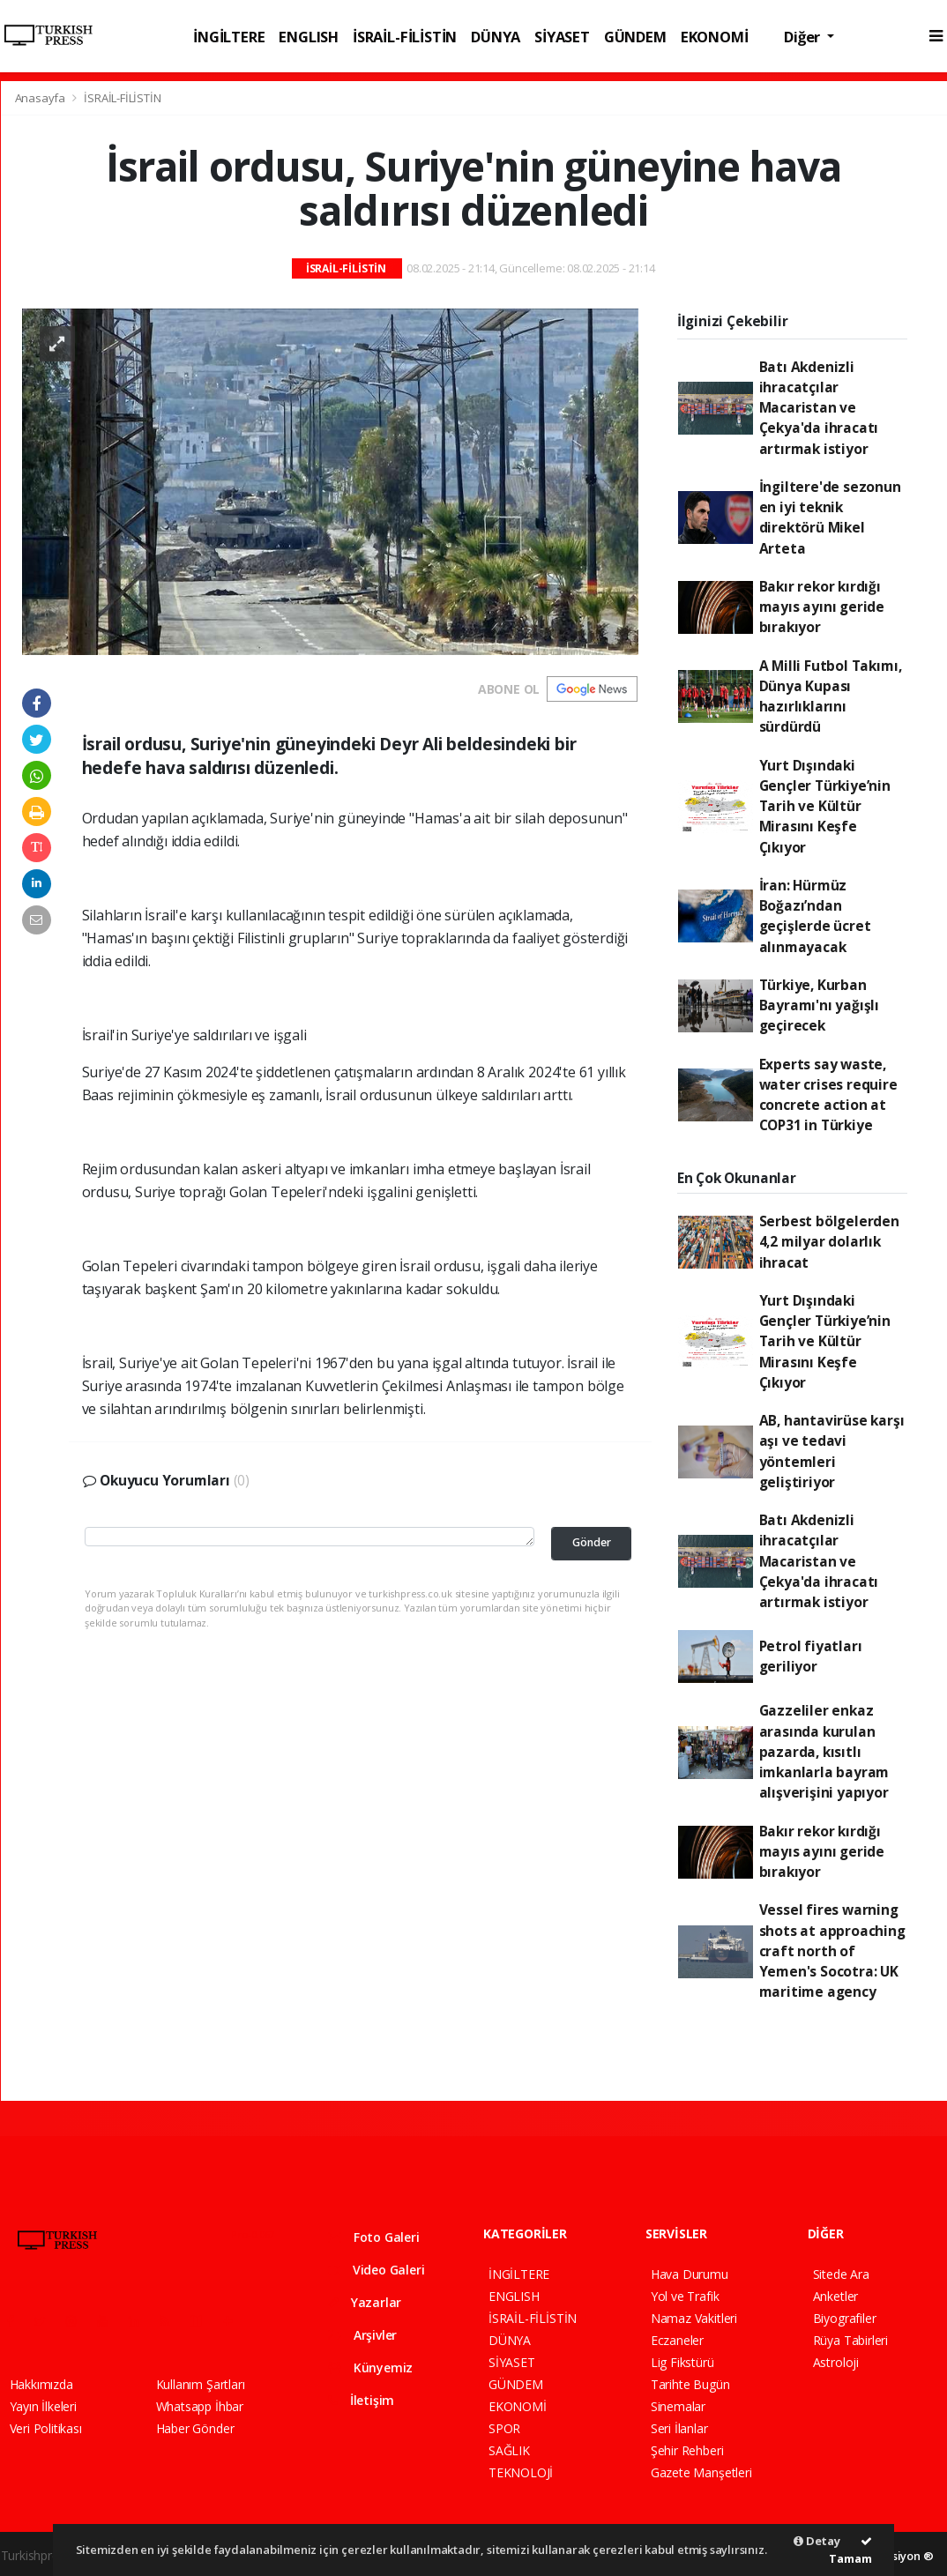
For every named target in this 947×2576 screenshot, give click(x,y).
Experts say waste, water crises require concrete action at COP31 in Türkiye (828, 1094)
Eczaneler (677, 2340)
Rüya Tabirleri (850, 2340)
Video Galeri (376, 2269)
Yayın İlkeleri (43, 2406)
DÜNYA (495, 36)
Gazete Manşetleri (701, 2472)
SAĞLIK (509, 2450)
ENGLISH (309, 36)
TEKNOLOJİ (520, 2472)
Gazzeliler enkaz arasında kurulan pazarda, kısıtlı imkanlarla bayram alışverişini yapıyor (824, 1751)
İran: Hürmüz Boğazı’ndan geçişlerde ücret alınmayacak (815, 916)
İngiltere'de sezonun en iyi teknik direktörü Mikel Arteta (830, 517)
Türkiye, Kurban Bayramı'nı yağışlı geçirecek (819, 1005)
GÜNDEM (635, 36)
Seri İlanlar (679, 2428)
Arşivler (362, 2335)
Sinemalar (678, 2406)
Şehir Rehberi (687, 2450)
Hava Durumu (689, 2274)
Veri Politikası (46, 2428)
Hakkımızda (41, 2384)
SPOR (504, 2428)
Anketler (835, 2296)
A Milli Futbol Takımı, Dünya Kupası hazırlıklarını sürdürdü (830, 696)
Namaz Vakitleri (694, 2318)
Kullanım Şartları (200, 2384)
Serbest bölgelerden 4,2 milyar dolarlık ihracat (829, 1241)
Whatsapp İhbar (199, 2406)
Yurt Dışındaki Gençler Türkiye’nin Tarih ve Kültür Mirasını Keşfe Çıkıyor (825, 806)
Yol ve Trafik (685, 2296)
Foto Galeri (374, 2237)
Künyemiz (370, 2367)
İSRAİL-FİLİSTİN (405, 36)
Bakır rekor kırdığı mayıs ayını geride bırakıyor (822, 607)
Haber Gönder (195, 2428)
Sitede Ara (841, 2274)
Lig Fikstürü (682, 2362)
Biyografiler (844, 2318)
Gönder (591, 1542)
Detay (817, 2541)
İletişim (361, 2400)
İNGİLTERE (229, 36)
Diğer (804, 36)
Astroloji (836, 2362)
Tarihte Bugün (690, 2384)
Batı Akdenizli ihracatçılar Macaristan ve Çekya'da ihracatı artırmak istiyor (819, 407)
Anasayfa (41, 98)
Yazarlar (364, 2302)
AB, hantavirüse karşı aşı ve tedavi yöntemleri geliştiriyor (832, 1451)
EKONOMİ (715, 36)
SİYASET (562, 36)
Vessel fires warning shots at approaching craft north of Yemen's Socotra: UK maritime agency (832, 1950)
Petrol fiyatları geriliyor (810, 1656)
